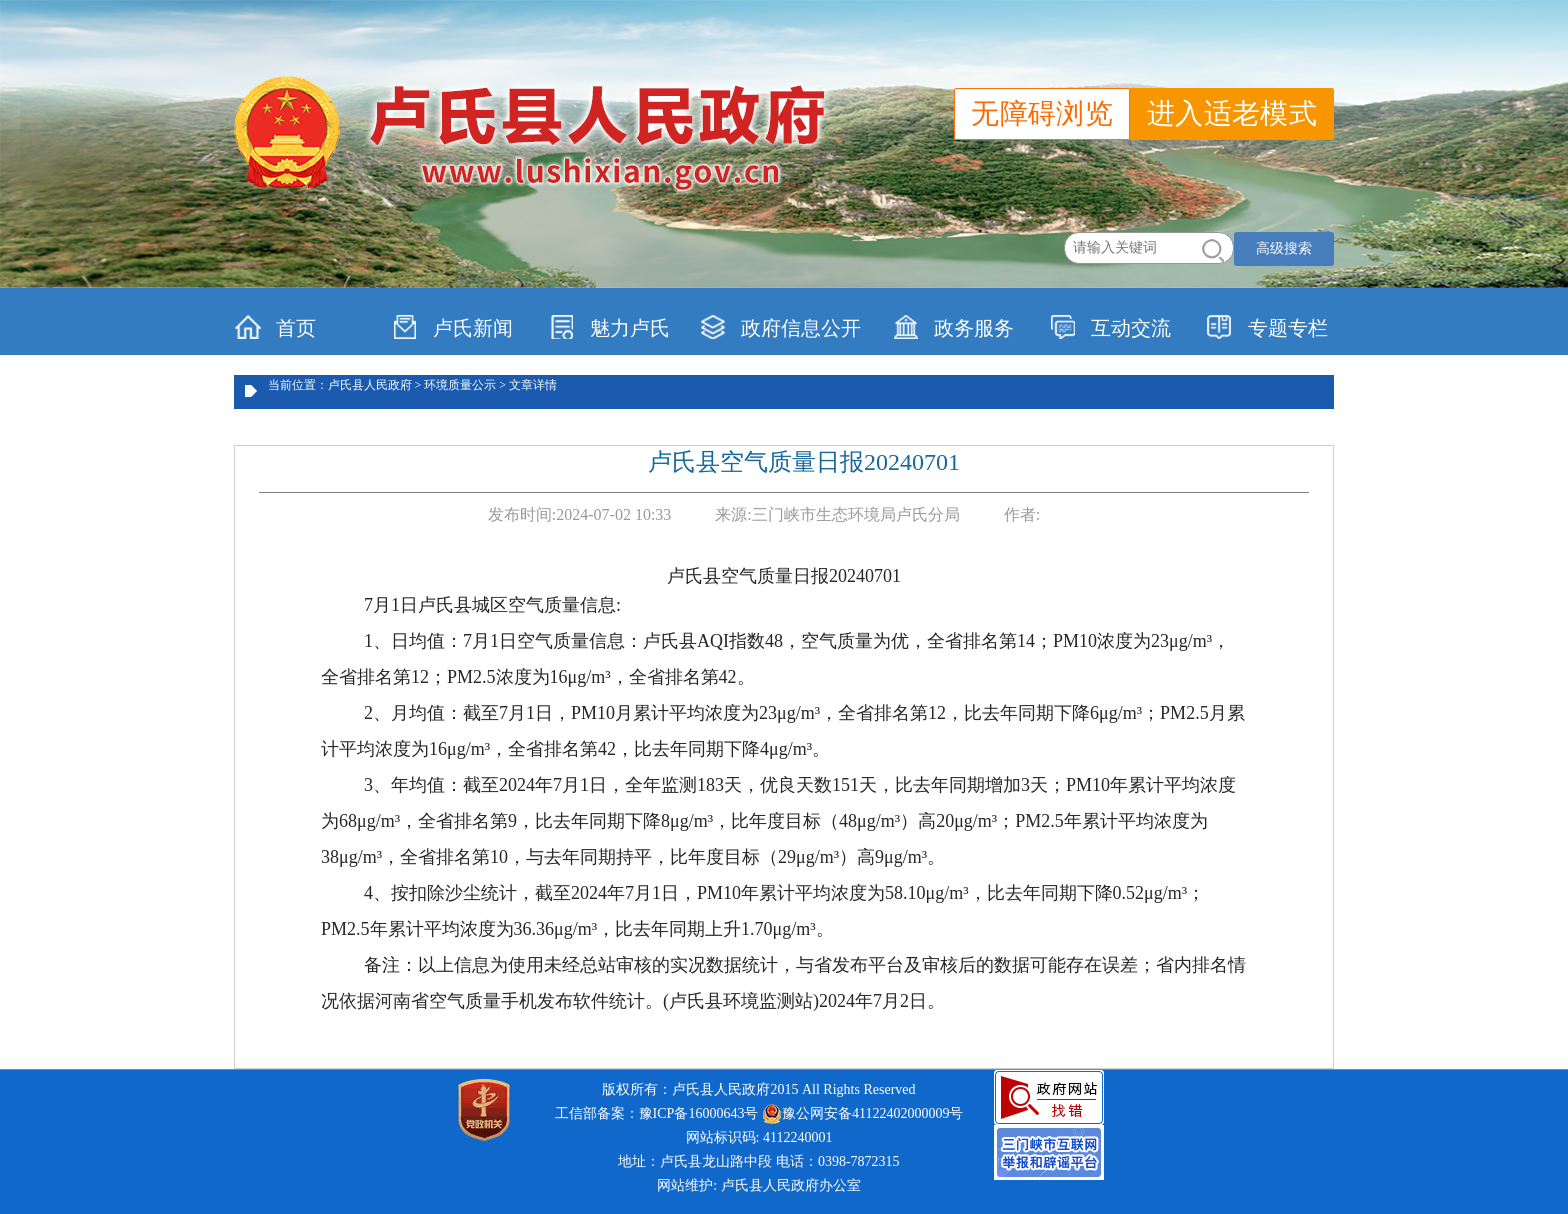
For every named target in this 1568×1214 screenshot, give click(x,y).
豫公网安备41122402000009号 (862, 1114)
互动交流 (1110, 327)
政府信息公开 (780, 327)
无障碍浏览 (1042, 113)
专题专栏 (1267, 327)
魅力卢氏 (609, 327)
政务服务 (953, 327)
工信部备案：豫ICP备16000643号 (657, 1113)
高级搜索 (1284, 248)
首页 (275, 327)
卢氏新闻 (452, 327)
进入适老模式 (1232, 113)
